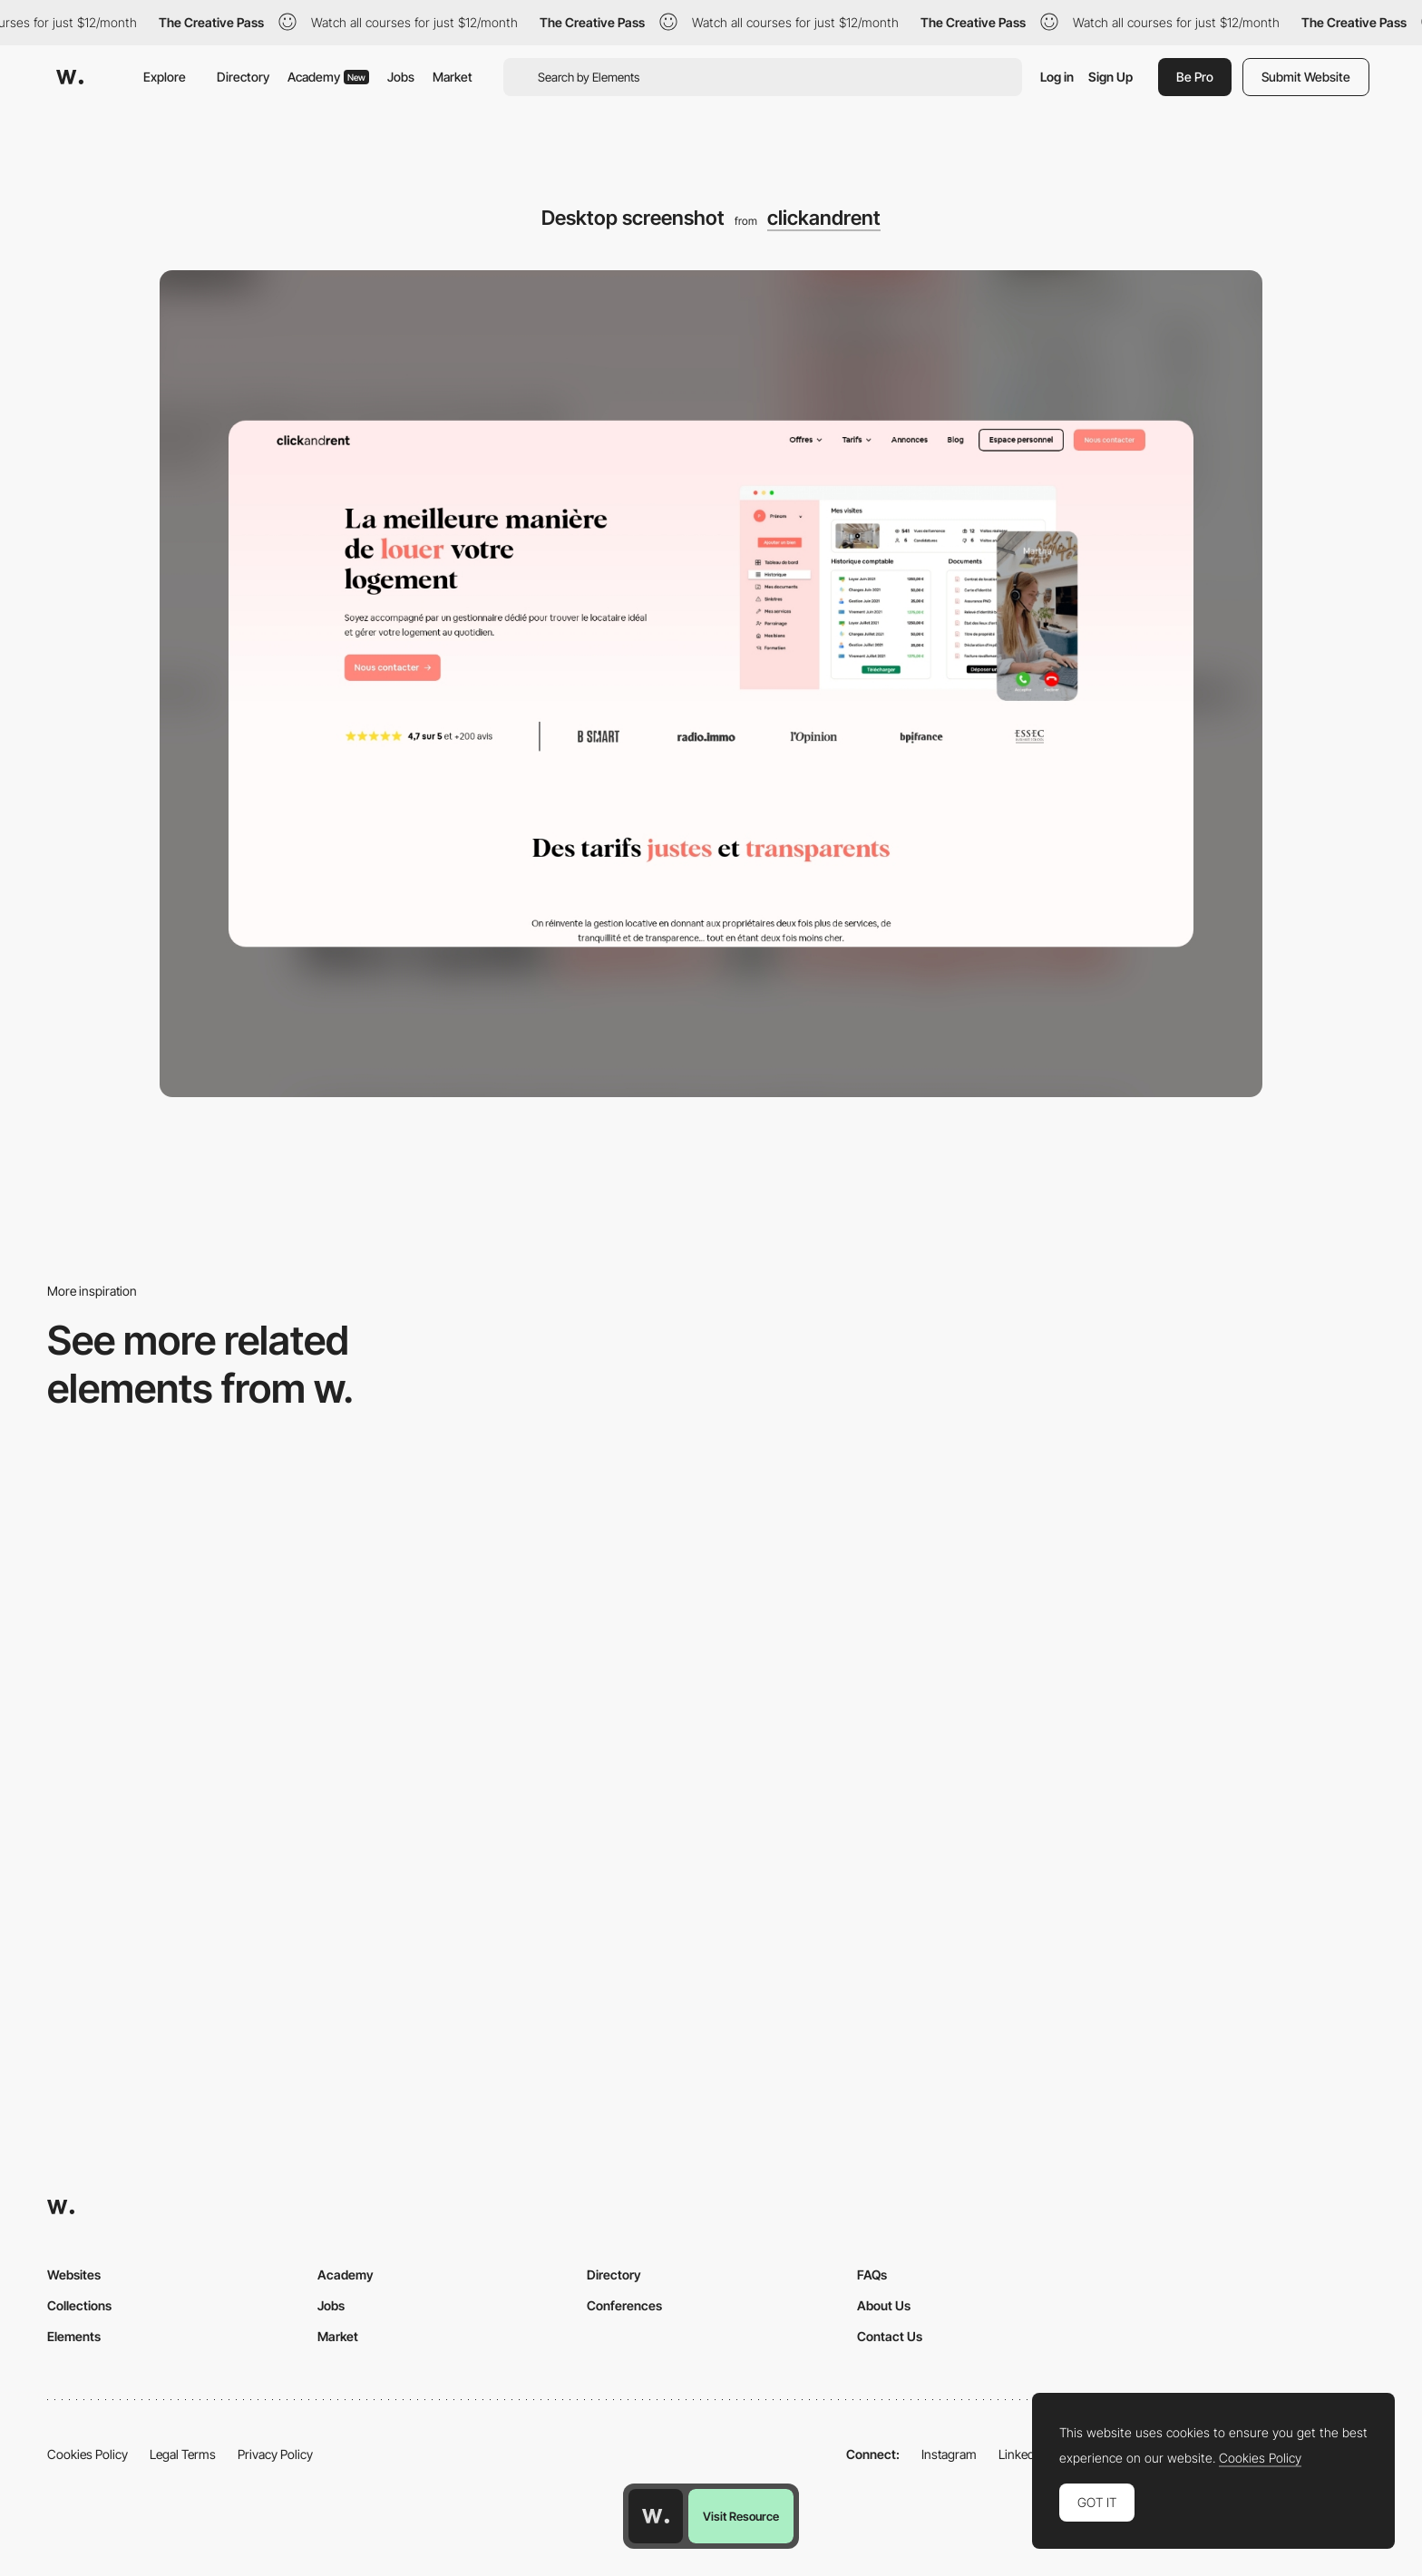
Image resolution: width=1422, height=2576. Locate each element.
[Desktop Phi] (206, 1602)
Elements (74, 2336)
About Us (884, 2305)
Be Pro (1194, 76)
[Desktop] (543, 1602)
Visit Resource (741, 2516)
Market (452, 76)
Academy (328, 76)
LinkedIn (1021, 2454)
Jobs (400, 76)
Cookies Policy (87, 2454)
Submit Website (1305, 76)
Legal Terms (183, 2454)
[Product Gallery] (1216, 1602)
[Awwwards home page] (655, 2516)
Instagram (949, 2454)
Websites (74, 2274)
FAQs (872, 2274)
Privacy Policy (275, 2454)
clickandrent (824, 218)
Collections (79, 2305)
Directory (243, 76)
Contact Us (889, 2336)
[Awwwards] (69, 77)
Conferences (624, 2305)
